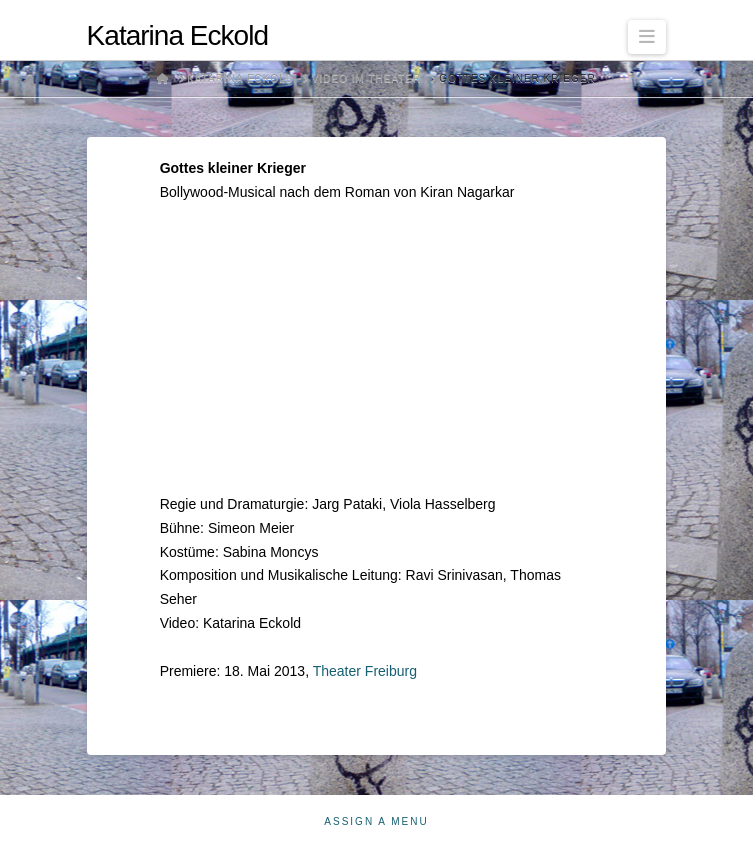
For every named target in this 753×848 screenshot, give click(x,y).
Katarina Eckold (177, 36)
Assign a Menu (376, 821)
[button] (647, 37)
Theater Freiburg (365, 671)
